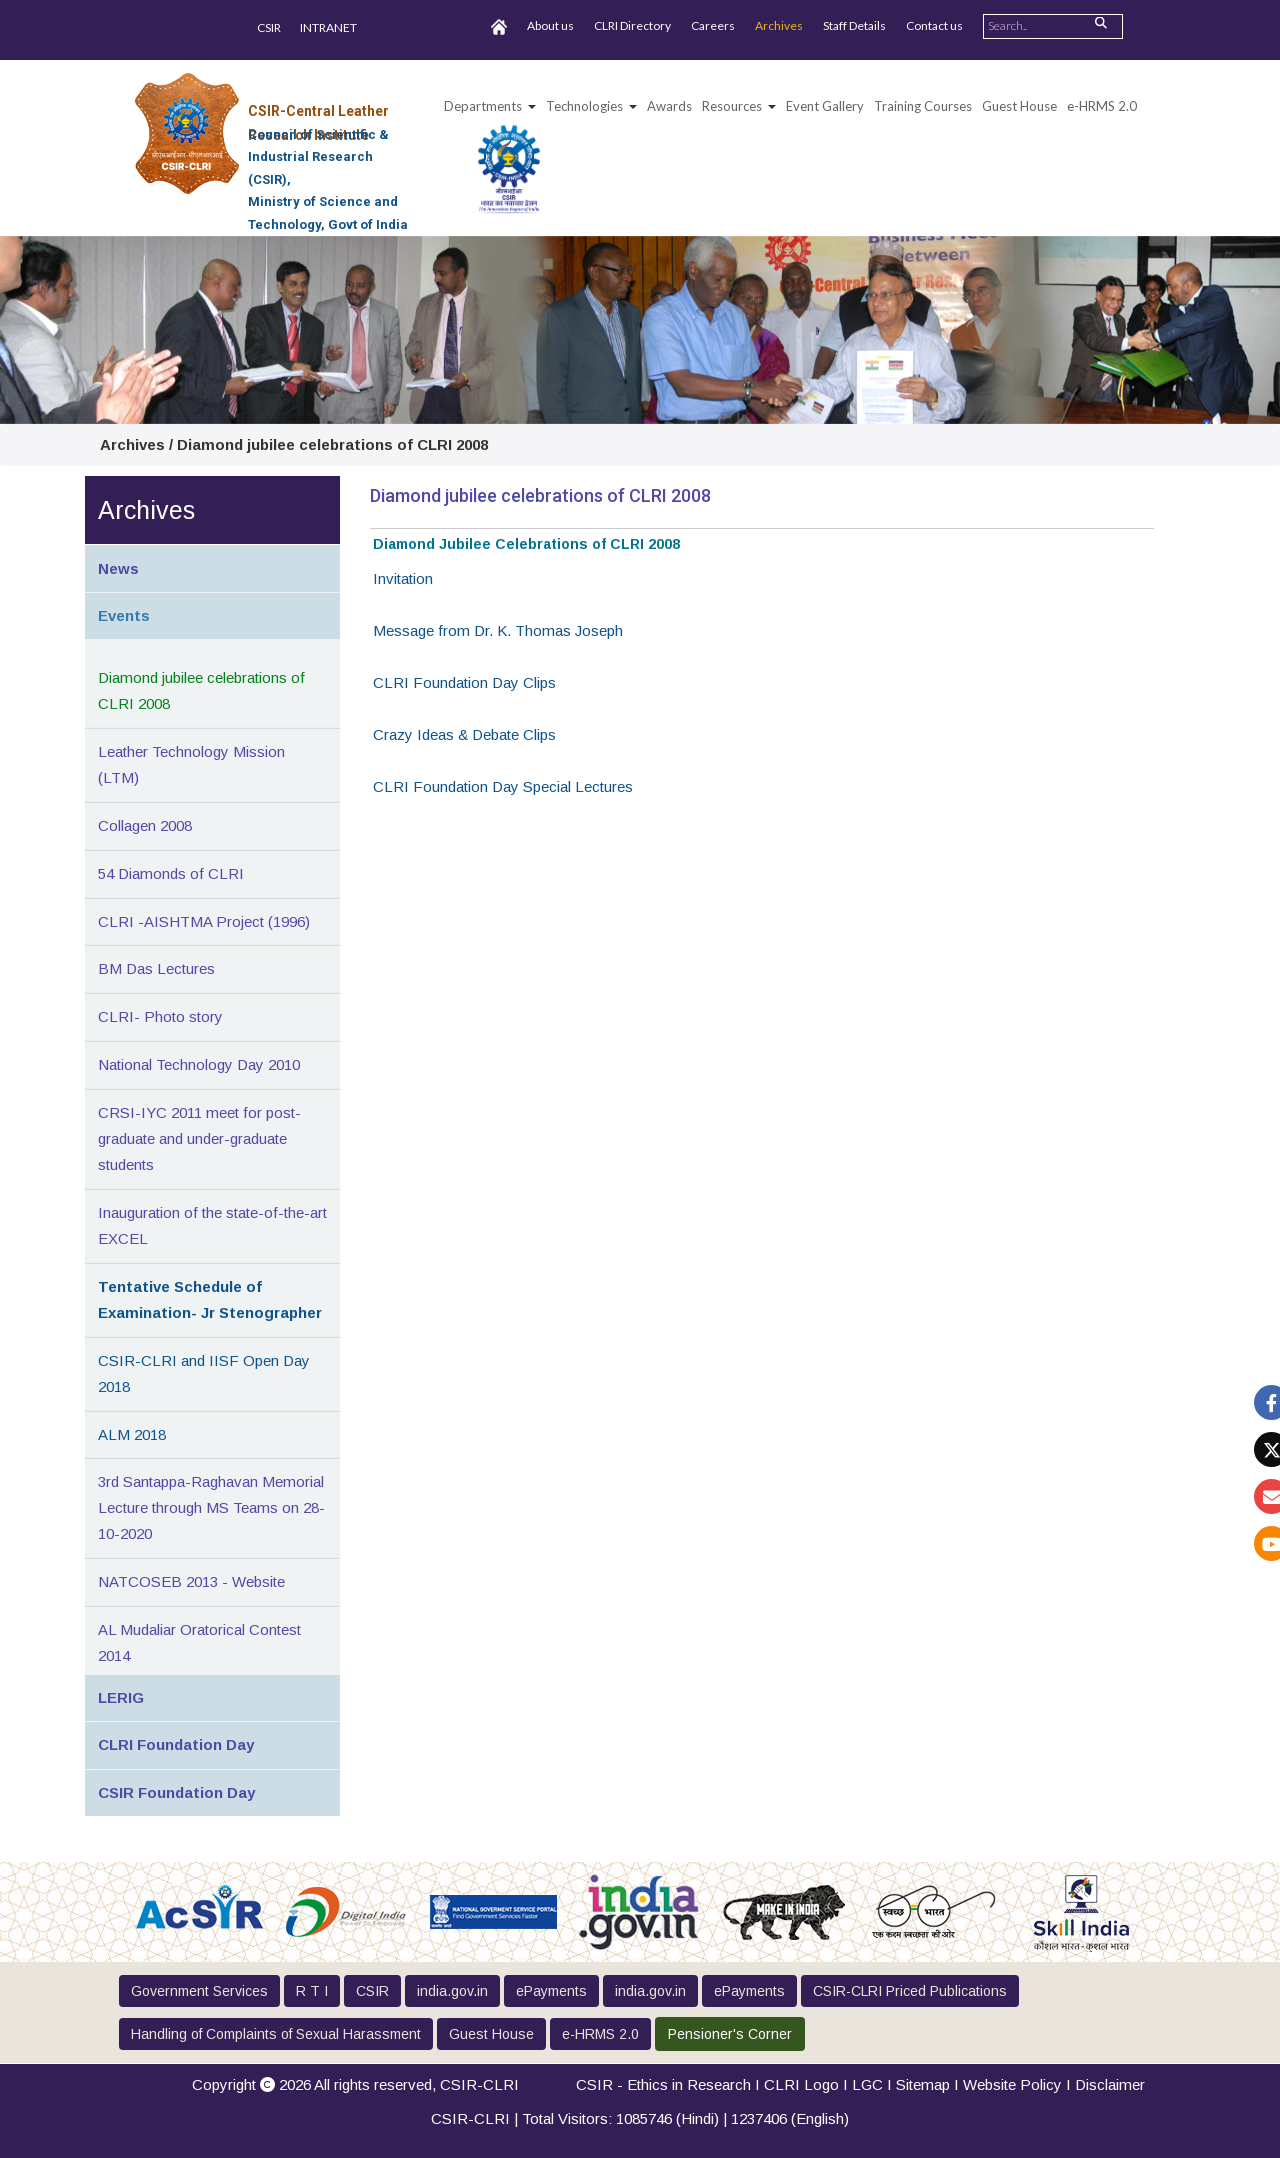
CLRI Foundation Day (176, 1744)
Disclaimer (1110, 2084)
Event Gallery (825, 106)
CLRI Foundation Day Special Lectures (503, 786)
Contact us (934, 25)
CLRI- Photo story (160, 1016)
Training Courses (923, 106)
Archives (779, 25)
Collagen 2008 (145, 825)
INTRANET (328, 27)
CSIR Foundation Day (176, 1792)
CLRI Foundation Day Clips (464, 682)
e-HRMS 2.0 (1102, 106)
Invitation (403, 578)
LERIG (121, 1697)
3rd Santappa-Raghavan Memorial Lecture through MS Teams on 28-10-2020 (211, 1507)
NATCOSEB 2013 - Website (191, 1581)
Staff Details (854, 25)
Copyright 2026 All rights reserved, (355, 2084)
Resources (732, 106)
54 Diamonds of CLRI (171, 873)
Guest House (1019, 106)
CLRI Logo (801, 2084)
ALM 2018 (132, 1434)
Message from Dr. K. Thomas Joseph (498, 630)
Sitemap (923, 2084)
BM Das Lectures (156, 968)
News (118, 568)
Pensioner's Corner (730, 2034)
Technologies (584, 106)
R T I (312, 1991)
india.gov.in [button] (452, 1991)
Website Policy (1012, 2084)
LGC (867, 2084)
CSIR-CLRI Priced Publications (910, 1991)
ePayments (551, 1991)
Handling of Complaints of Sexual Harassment (276, 2034)
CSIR (269, 27)
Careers (713, 25)
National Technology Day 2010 (199, 1064)
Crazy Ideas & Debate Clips (464, 734)
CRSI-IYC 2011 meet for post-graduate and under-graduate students (199, 1138)
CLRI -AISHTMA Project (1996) (204, 921)
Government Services (199, 1991)
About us (550, 25)
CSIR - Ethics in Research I (670, 2084)
